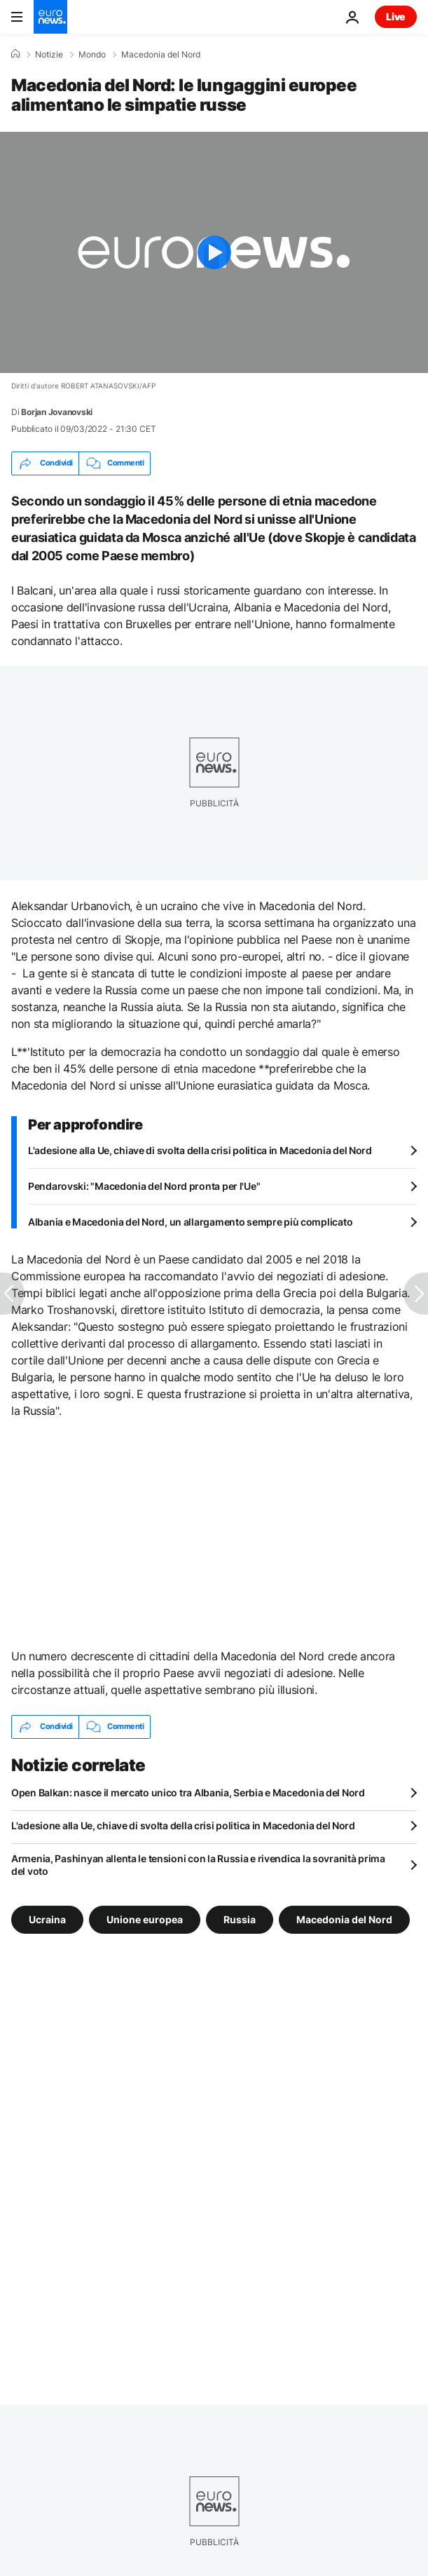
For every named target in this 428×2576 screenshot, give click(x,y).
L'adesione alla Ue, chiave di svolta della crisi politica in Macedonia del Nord (200, 1150)
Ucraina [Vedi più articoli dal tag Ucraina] (47, 1919)
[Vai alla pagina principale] (50, 17)
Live (396, 16)
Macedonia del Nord (160, 54)
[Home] (15, 54)
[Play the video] (214, 252)
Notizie (49, 54)
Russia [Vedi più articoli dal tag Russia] (239, 1919)
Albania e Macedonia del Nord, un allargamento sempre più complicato (190, 1222)
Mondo (92, 54)
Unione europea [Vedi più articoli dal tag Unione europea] (144, 1919)
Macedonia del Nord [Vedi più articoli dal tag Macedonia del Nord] (344, 1919)
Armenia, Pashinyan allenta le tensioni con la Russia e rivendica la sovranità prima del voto (198, 1864)
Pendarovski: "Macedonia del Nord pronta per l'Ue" (144, 1186)
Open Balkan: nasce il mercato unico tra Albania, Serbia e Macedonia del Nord (188, 1792)
